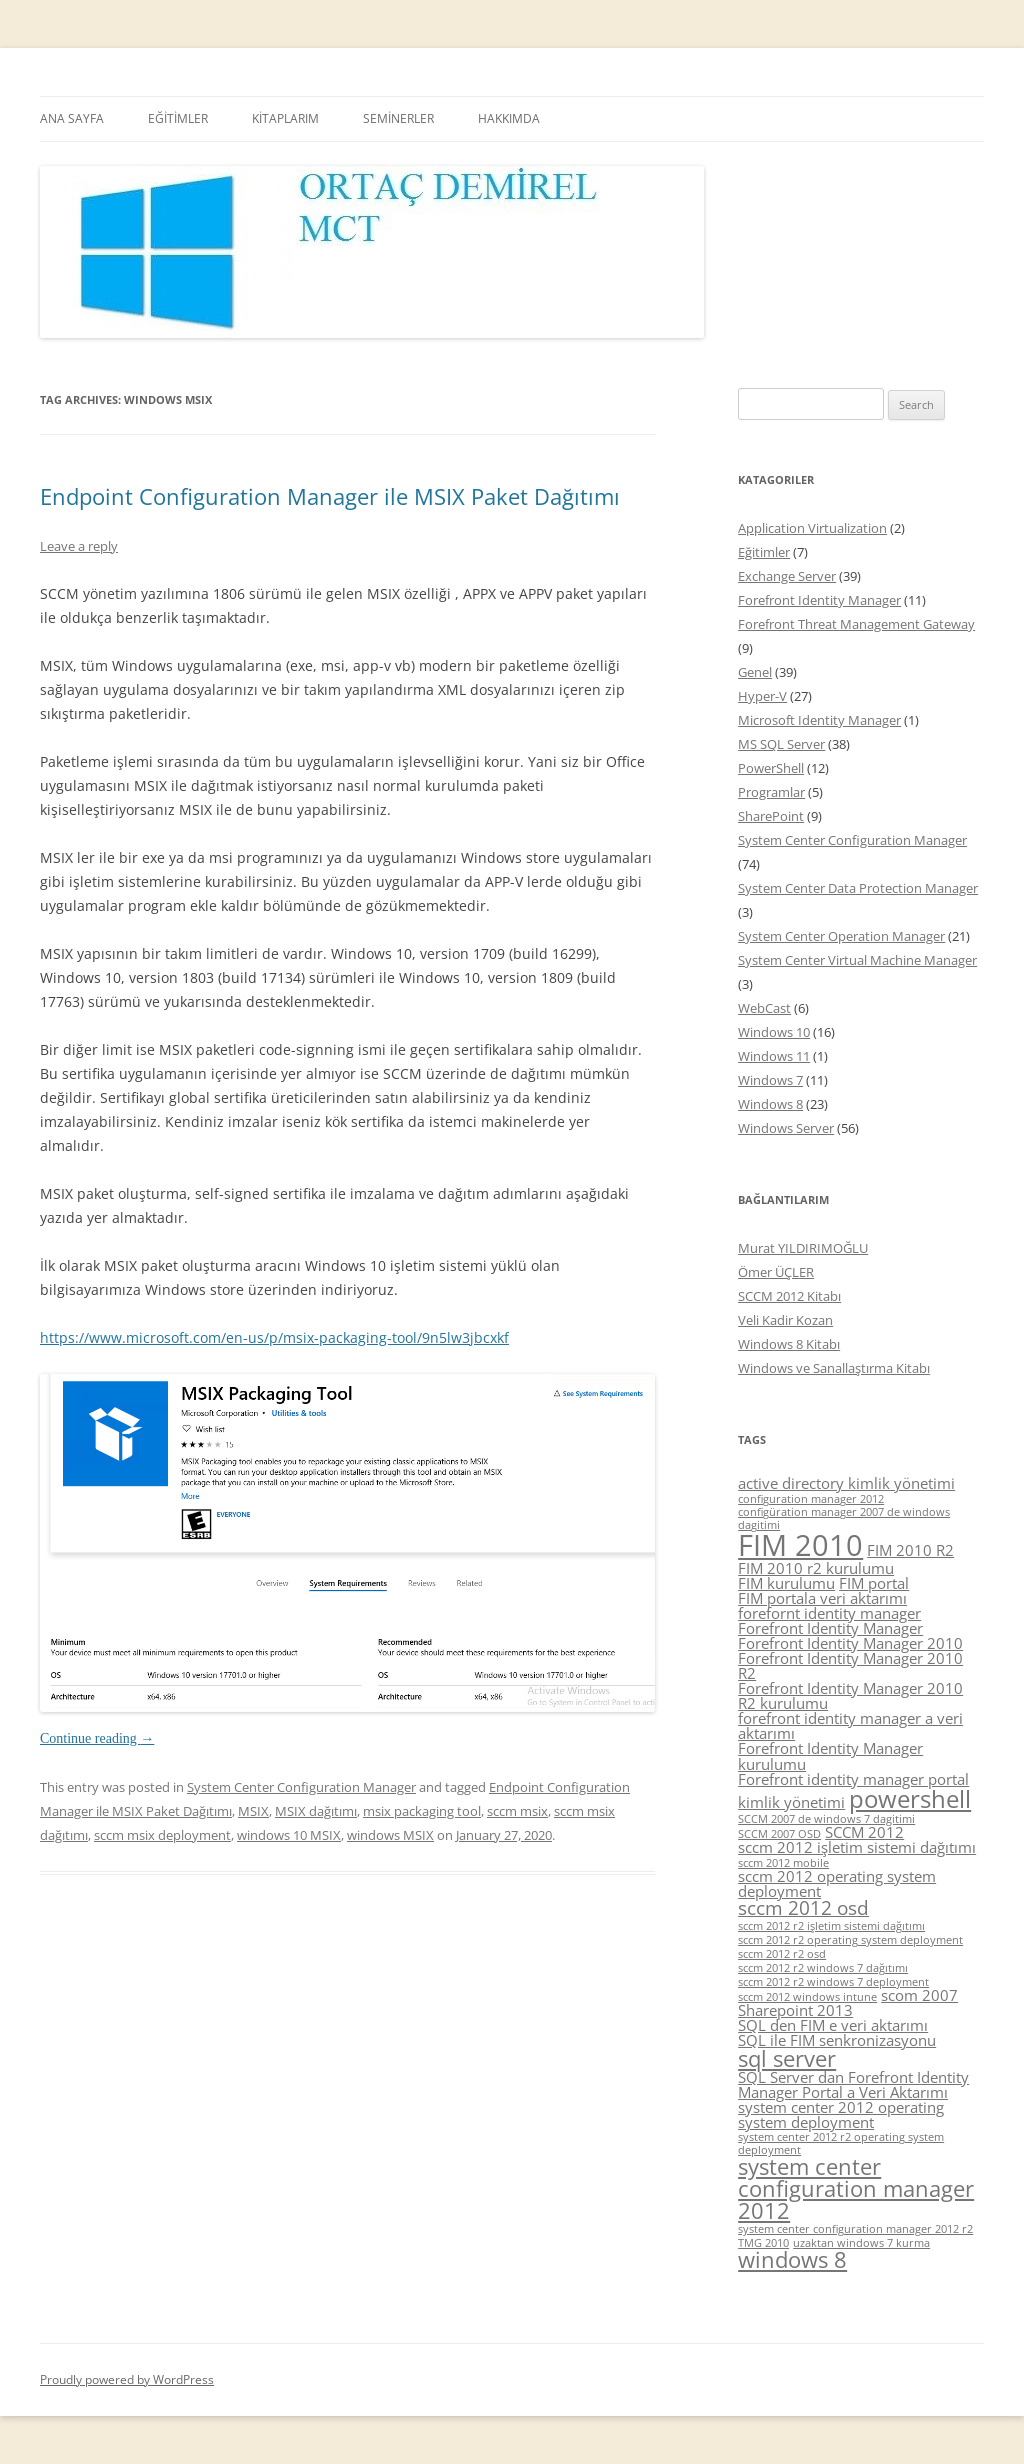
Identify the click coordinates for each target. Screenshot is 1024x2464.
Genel (755, 672)
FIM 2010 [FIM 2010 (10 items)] (800, 1545)
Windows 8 (770, 1104)
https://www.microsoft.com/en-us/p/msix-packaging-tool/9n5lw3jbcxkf (274, 1337)
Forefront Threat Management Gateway (856, 624)
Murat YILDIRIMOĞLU (803, 1248)
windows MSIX (390, 1835)
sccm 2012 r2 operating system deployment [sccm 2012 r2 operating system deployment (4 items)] (850, 1940)
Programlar (771, 792)
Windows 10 (774, 1032)
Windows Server (786, 1128)
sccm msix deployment (162, 1835)
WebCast (764, 1008)
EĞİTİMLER (178, 118)
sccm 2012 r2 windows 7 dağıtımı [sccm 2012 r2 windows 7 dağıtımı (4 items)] (823, 1968)
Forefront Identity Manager (819, 600)
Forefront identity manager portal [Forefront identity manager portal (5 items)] (853, 1779)
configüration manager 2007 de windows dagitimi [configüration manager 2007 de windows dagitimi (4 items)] (844, 1518)
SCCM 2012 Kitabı (789, 1296)
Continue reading (97, 1738)
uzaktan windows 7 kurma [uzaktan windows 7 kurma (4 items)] (861, 2243)
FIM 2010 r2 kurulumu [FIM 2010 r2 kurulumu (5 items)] (816, 1568)
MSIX (253, 1811)
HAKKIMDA (509, 118)
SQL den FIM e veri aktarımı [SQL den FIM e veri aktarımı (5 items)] (833, 2025)
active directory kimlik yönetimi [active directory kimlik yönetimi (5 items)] (846, 1483)
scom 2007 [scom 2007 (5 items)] (919, 1995)
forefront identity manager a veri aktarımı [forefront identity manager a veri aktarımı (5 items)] (850, 1725)
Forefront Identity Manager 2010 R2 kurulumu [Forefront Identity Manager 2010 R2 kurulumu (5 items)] (850, 1695)
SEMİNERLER (398, 118)
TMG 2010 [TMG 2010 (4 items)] (763, 2243)
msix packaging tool (422, 1811)
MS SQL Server (781, 744)
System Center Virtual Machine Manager (857, 960)
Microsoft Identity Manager (819, 720)
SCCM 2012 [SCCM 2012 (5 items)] (864, 1832)
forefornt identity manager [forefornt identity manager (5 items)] (829, 1613)
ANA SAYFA (72, 118)
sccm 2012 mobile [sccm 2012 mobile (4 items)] (783, 1863)
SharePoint (771, 816)
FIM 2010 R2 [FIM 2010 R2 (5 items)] (910, 1550)
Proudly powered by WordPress (127, 2379)
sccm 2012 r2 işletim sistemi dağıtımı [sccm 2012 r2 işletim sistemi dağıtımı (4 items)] (831, 1926)
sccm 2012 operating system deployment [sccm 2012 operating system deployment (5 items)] (837, 1883)
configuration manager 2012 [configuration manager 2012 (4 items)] (811, 1499)
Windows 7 (770, 1080)
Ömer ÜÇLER (776, 1272)
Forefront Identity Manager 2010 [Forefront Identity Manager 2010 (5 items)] (850, 1643)
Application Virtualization (812, 528)
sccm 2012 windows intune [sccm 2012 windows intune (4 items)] (807, 1997)
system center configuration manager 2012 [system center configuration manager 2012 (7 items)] (856, 2188)
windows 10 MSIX (289, 1835)
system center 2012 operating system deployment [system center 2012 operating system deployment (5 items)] (841, 2114)
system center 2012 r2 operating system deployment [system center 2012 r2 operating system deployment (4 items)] (841, 2143)
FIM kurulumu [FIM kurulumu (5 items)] (786, 1583)
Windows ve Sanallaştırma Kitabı (834, 1368)
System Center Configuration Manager (301, 1787)
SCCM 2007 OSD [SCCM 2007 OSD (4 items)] (779, 1834)
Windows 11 (774, 1056)
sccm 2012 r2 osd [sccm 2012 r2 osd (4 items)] (782, 1954)
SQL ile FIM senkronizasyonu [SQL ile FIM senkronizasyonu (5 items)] (837, 2040)
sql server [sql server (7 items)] (787, 2058)
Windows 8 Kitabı (789, 1344)
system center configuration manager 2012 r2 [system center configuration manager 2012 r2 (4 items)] (855, 2229)
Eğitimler (764, 552)
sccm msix (517, 1811)
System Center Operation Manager (841, 936)
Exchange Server (787, 576)
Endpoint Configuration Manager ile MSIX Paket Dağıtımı (330, 496)
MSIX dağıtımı (316, 1811)
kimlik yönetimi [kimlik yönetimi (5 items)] (791, 1802)
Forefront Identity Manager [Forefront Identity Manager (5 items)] (830, 1628)
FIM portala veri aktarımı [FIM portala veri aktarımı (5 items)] (822, 1598)
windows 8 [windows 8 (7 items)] (792, 2259)
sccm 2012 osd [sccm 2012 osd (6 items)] (803, 1908)
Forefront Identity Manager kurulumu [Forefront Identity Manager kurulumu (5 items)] (830, 1755)
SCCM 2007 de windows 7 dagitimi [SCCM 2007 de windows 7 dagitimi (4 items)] (826, 1819)
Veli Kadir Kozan (785, 1320)
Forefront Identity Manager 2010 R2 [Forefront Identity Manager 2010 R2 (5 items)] (850, 1665)
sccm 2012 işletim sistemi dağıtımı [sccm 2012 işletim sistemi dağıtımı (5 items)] (857, 1847)
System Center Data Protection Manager (858, 888)
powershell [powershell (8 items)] (910, 1798)
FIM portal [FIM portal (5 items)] (874, 1583)
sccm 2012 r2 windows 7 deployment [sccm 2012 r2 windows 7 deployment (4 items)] (833, 1982)
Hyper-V (762, 696)
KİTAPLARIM (285, 118)
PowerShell (771, 768)
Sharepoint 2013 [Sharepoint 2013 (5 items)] (795, 2010)
